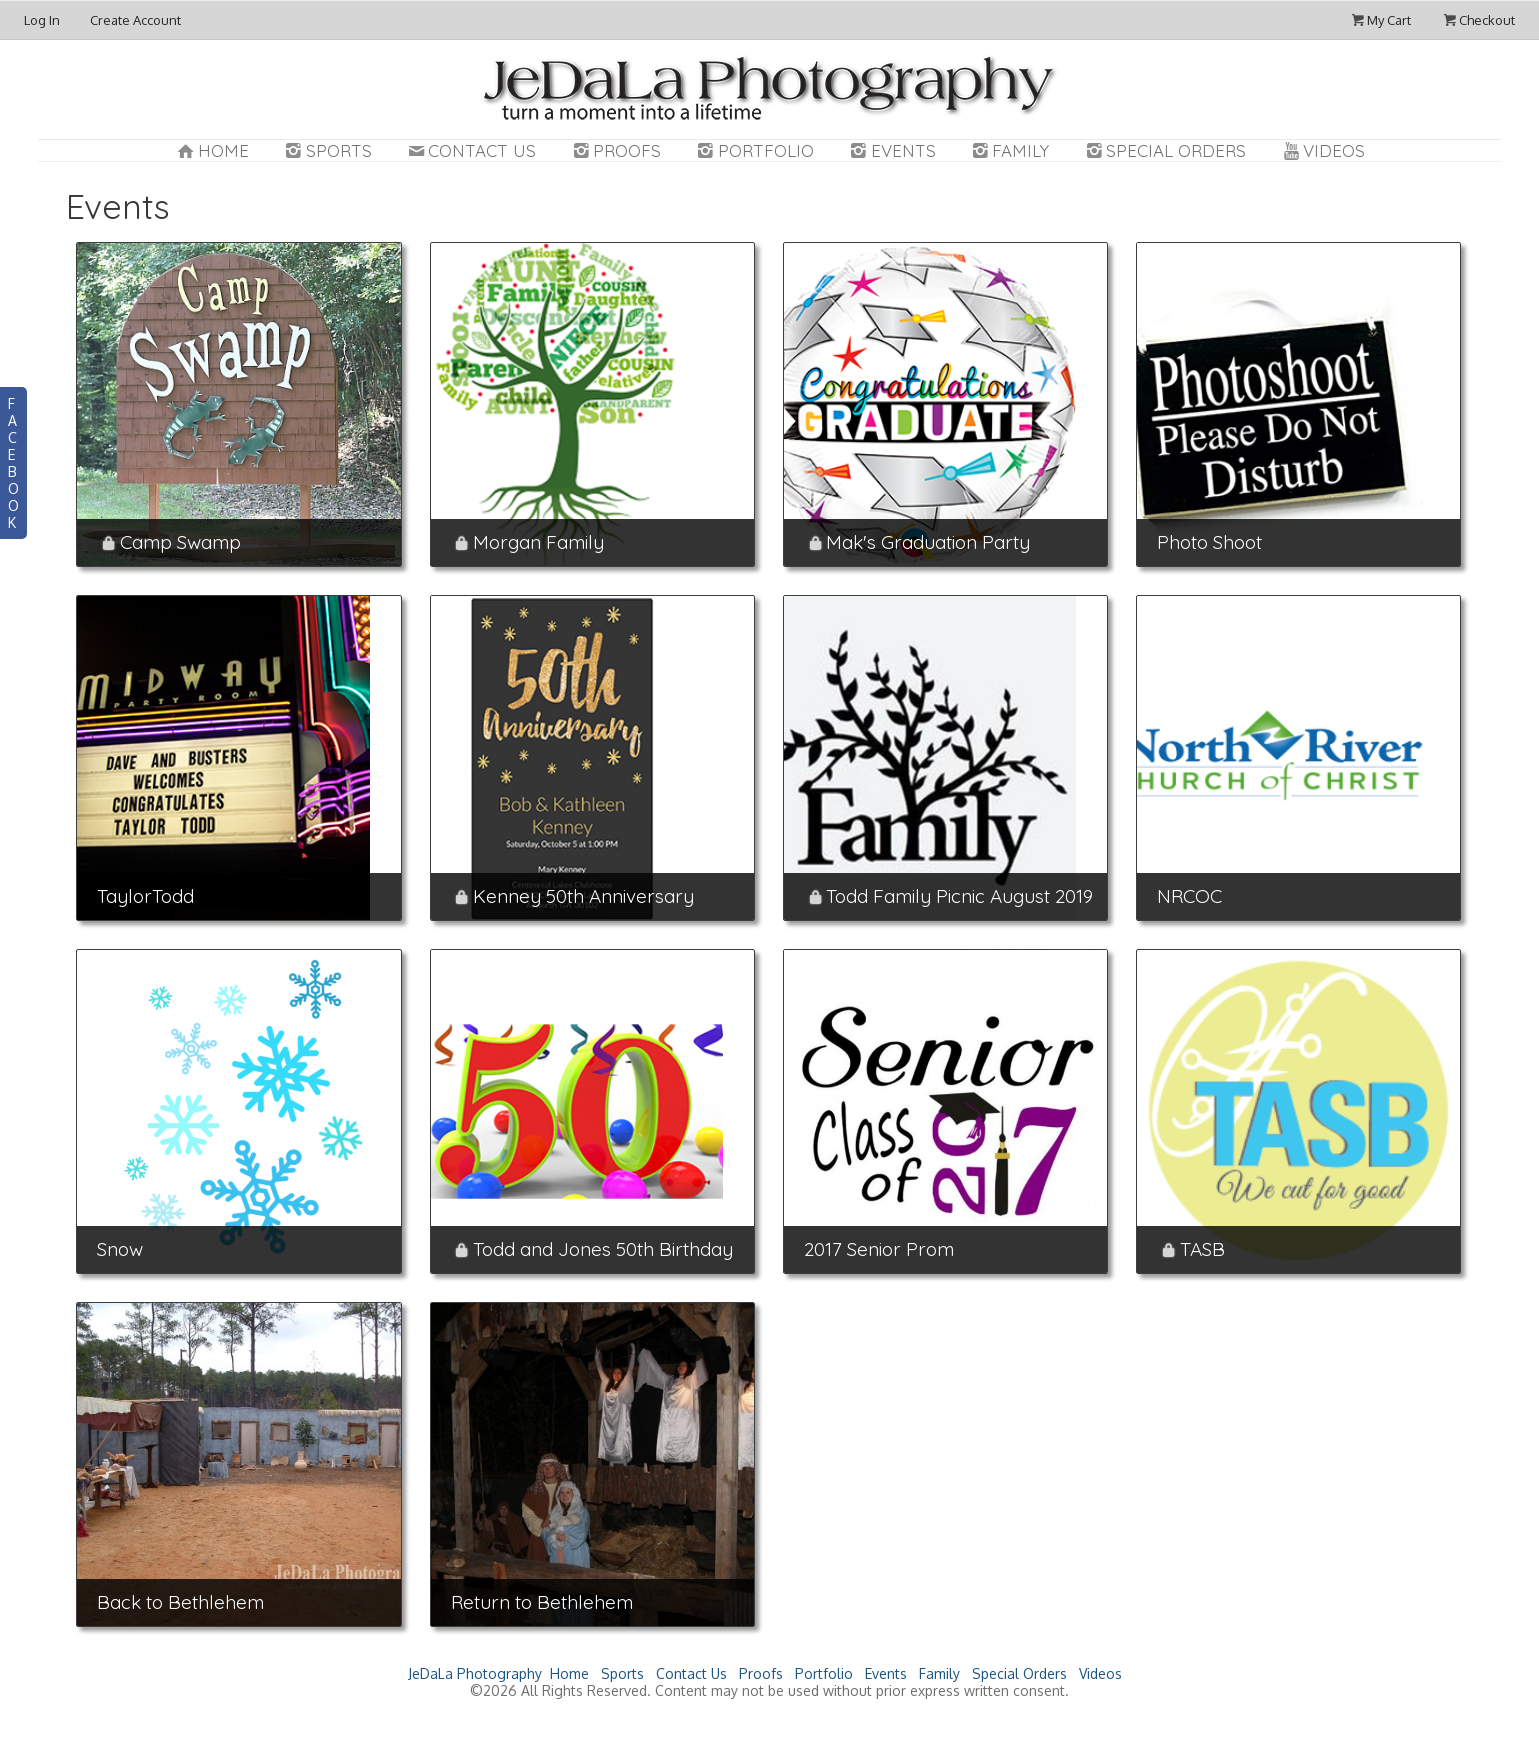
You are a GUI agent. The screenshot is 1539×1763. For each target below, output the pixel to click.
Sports (327, 150)
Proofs (615, 150)
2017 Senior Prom (879, 1249)
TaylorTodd (145, 896)
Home (211, 150)
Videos (1322, 150)
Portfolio (754, 150)
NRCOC (1189, 896)
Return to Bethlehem (542, 1602)
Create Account (135, 20)
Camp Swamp (180, 542)
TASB (1202, 1249)
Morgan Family (538, 542)
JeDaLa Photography (475, 1673)
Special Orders (1164, 150)
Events (891, 150)
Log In (42, 20)
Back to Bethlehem (180, 1602)
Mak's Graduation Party (928, 542)
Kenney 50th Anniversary (583, 896)
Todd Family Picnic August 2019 (959, 896)
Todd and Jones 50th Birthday (603, 1249)
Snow (120, 1249)
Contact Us (471, 150)
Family (1009, 150)
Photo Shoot (1209, 542)
